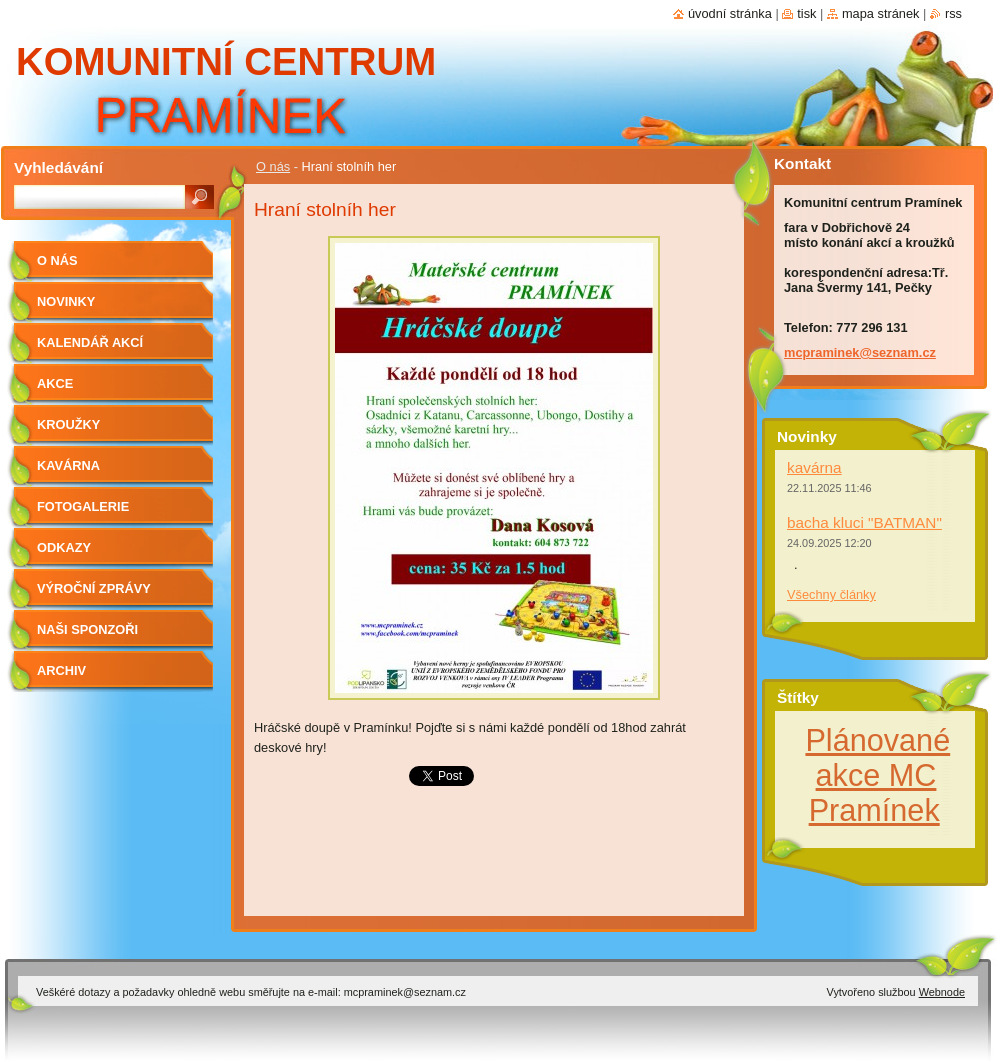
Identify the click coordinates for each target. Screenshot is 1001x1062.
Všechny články (831, 594)
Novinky (66, 301)
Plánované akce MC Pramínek (877, 775)
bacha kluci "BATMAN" (864, 522)
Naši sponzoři (87, 629)
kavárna (814, 467)
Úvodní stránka (730, 13)
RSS (953, 13)
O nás (273, 166)
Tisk (806, 13)
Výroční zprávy (94, 588)
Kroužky (68, 424)
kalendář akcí (90, 342)
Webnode (942, 992)
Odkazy (64, 547)
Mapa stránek (881, 13)
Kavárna (68, 465)
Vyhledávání (58, 167)
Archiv (61, 670)
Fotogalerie (83, 506)
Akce (55, 383)
